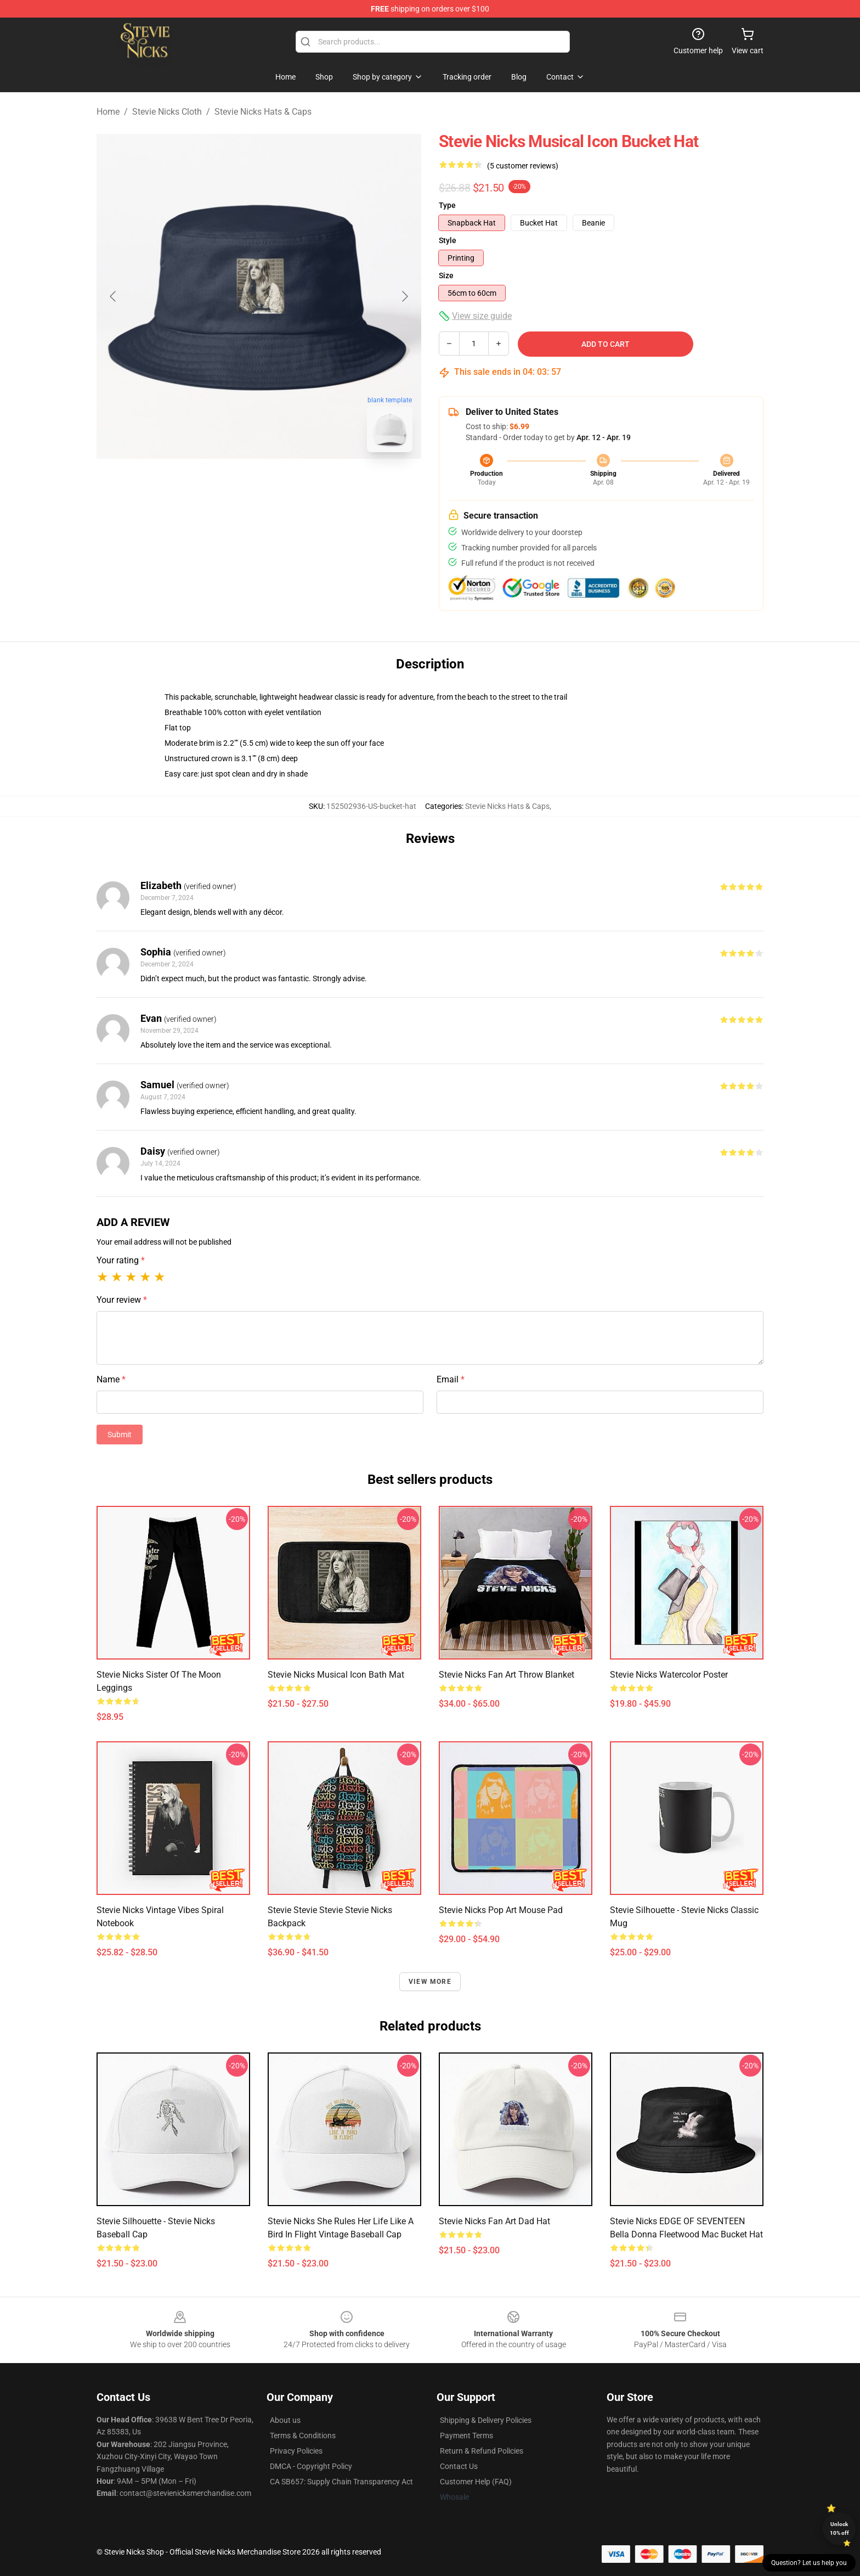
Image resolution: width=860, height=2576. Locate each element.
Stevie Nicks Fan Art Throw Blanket (506, 1674)
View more (430, 1982)
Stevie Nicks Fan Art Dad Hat (494, 2221)
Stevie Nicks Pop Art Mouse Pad (501, 1910)
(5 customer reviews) (522, 165)
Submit (120, 1434)
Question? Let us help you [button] (809, 2563)
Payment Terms (466, 2435)
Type (447, 205)
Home (108, 111)
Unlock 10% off (839, 2528)
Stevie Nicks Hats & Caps (263, 111)
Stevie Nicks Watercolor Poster (669, 1674)
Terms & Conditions (303, 2435)
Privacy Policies (296, 2450)
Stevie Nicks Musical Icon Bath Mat (336, 1674)
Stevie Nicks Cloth (167, 111)
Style (447, 240)
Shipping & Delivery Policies (485, 2420)
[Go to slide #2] (287, 485)
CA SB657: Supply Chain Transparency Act (341, 2481)
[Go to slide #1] (230, 485)
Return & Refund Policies (481, 2450)
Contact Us (459, 2466)
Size (446, 275)
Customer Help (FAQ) (476, 2481)
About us (285, 2420)
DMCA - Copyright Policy (311, 2466)
